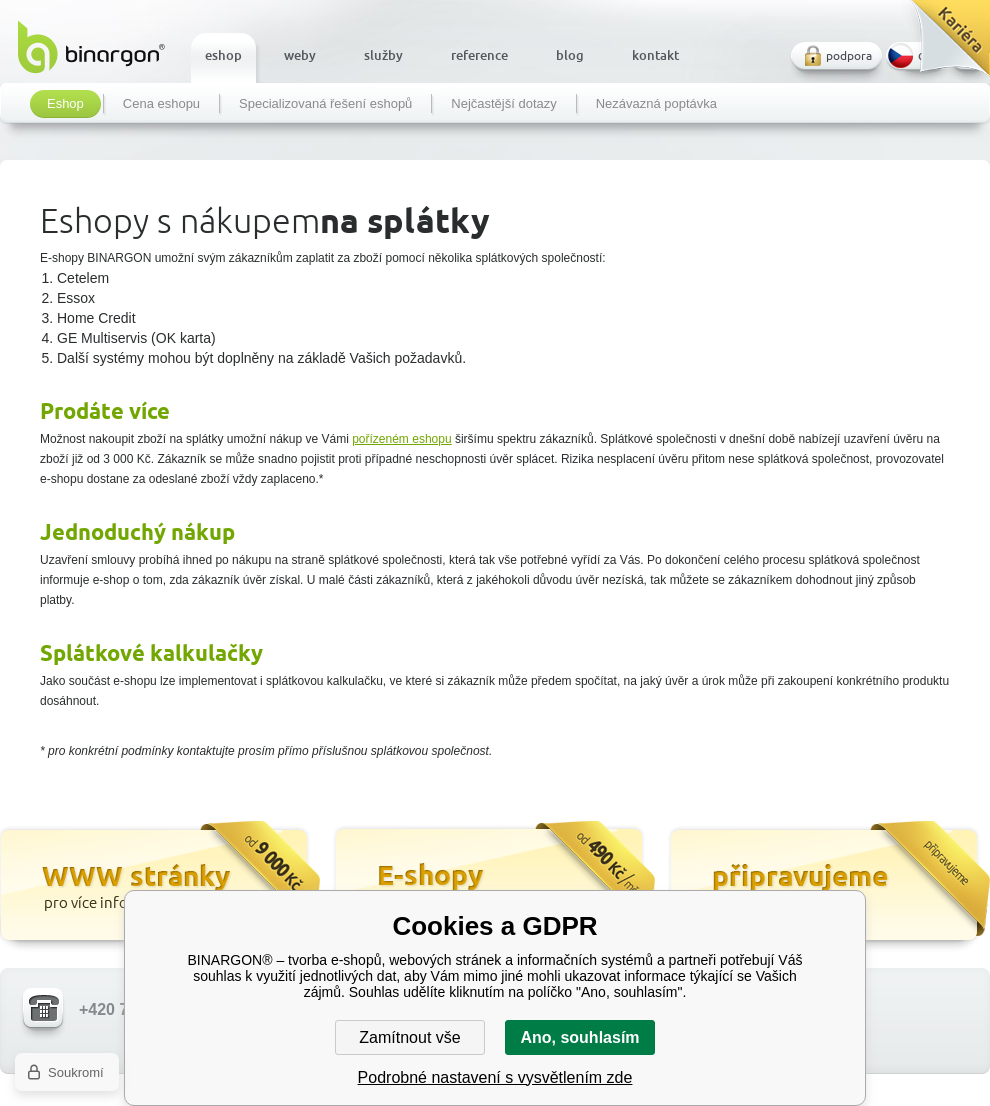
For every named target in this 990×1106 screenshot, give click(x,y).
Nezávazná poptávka (656, 104)
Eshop (65, 104)
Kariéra (943, 45)
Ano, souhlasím (579, 1037)
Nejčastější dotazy (503, 104)
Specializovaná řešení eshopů (325, 104)
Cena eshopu (161, 104)
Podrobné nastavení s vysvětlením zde (495, 1077)
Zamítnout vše (409, 1037)
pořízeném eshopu (401, 439)
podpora (849, 55)
